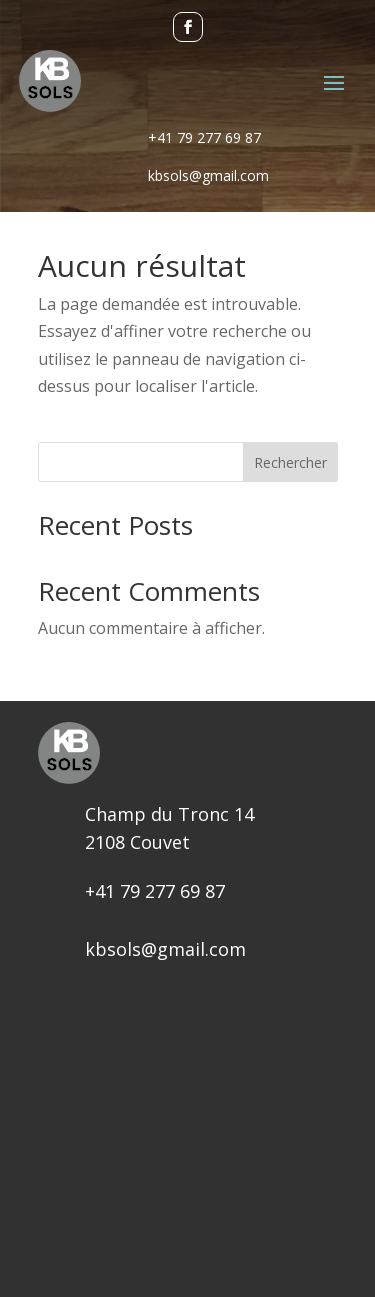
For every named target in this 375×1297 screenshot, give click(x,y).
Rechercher (290, 462)
